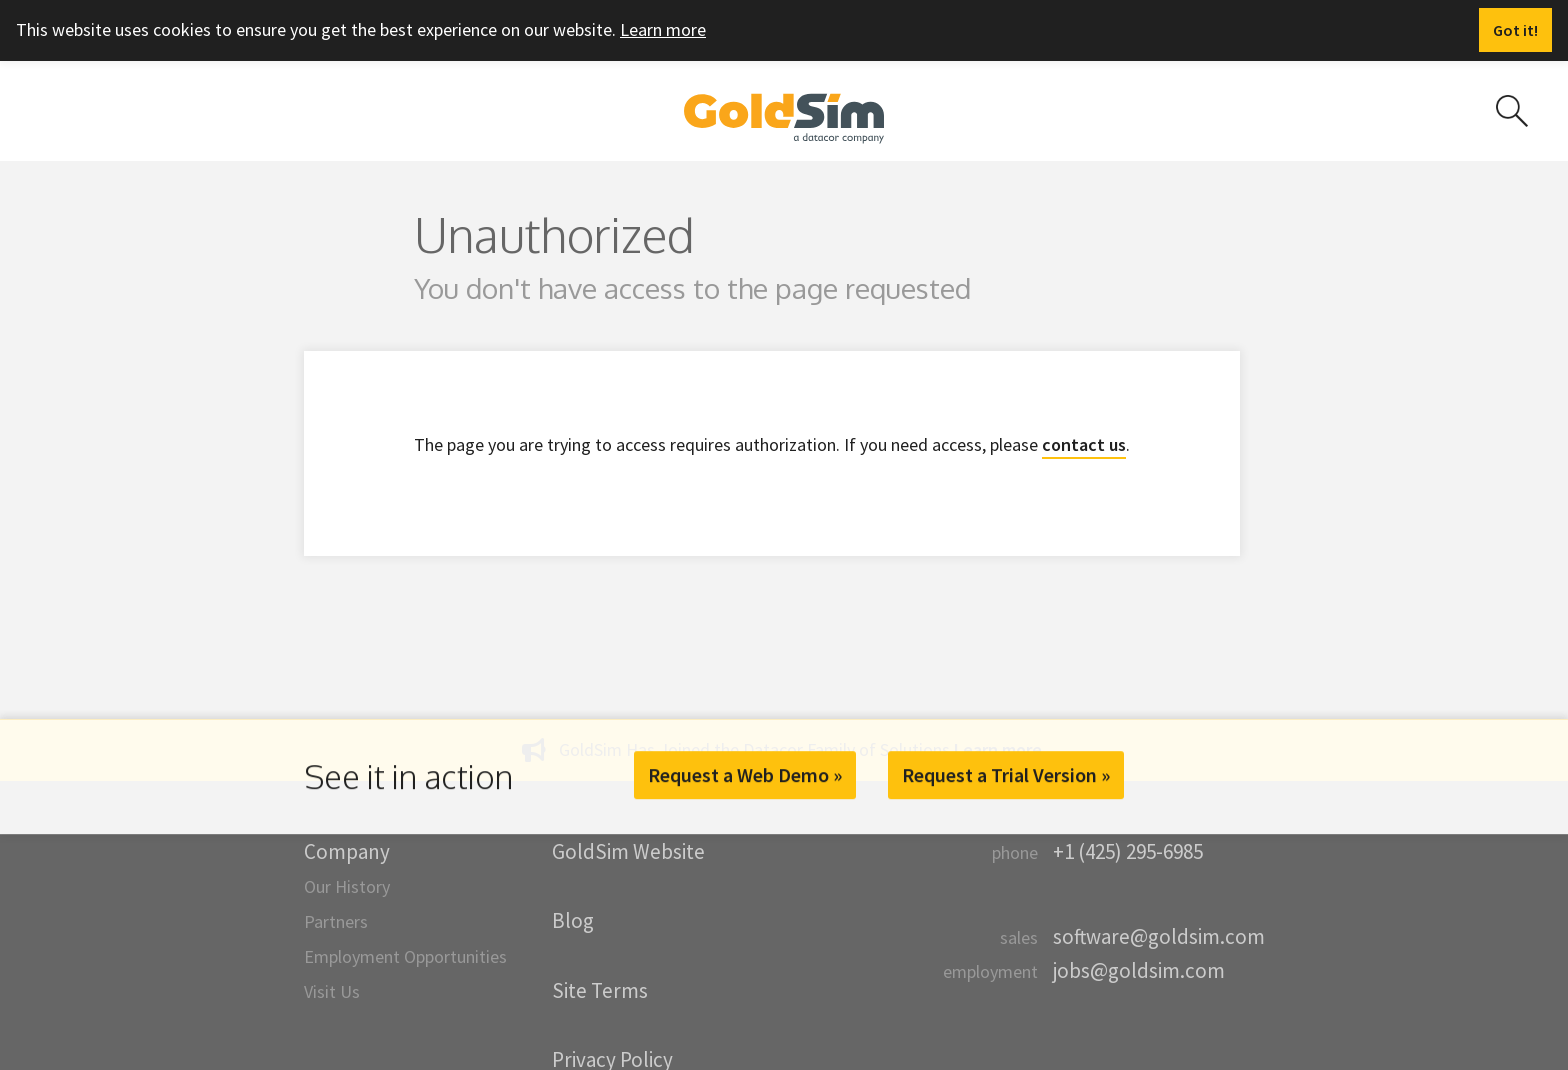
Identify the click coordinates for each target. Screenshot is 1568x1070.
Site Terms (600, 990)
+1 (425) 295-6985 (1128, 851)
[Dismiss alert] (1515, 30)
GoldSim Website (628, 851)
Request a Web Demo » (745, 774)
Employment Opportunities (405, 956)
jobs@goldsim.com (1139, 970)
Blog (573, 920)
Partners (336, 921)
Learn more (663, 29)
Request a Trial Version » (1006, 774)
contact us (1084, 444)
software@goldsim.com (1159, 936)
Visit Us (332, 991)
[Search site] (1512, 111)
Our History (347, 886)
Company (347, 851)
